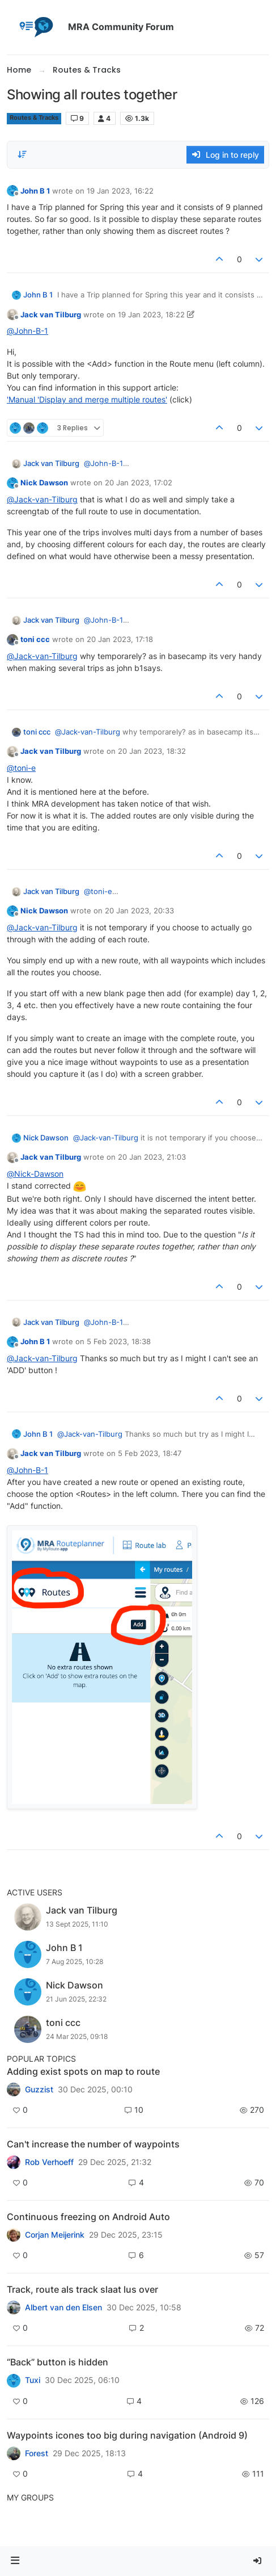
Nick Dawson (44, 482)
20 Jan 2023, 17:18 (120, 639)
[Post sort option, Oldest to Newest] (22, 154)
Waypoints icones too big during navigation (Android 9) (127, 2435)
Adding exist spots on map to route (83, 2071)
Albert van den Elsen (63, 2307)
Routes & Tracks (34, 117)
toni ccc (35, 639)
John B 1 (35, 190)
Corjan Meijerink (54, 2235)
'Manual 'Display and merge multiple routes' (87, 399)
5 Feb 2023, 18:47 (149, 1453)
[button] (15, 2560)
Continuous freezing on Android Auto (88, 2216)
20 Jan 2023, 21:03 (152, 1156)
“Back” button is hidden (57, 2362)
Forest (36, 2453)
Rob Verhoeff (49, 2162)
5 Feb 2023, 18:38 (119, 1341)
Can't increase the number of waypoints (93, 2144)
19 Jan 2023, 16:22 (120, 190)
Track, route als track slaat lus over (82, 2289)
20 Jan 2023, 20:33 (139, 910)
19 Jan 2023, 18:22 (151, 314)
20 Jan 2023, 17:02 (138, 482)
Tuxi (32, 2380)
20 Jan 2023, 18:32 (152, 751)
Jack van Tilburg (50, 314)
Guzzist (39, 2089)
